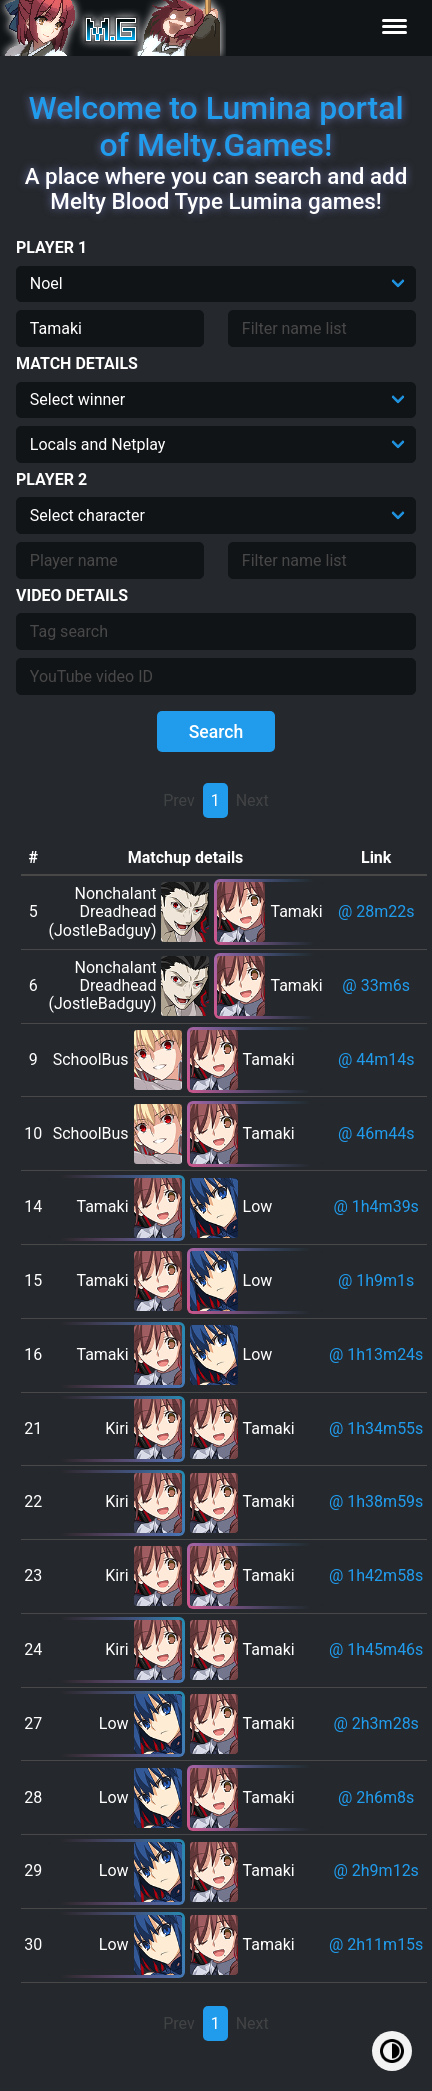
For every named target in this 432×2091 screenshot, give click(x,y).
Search (216, 732)
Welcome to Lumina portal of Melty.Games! (215, 126)
